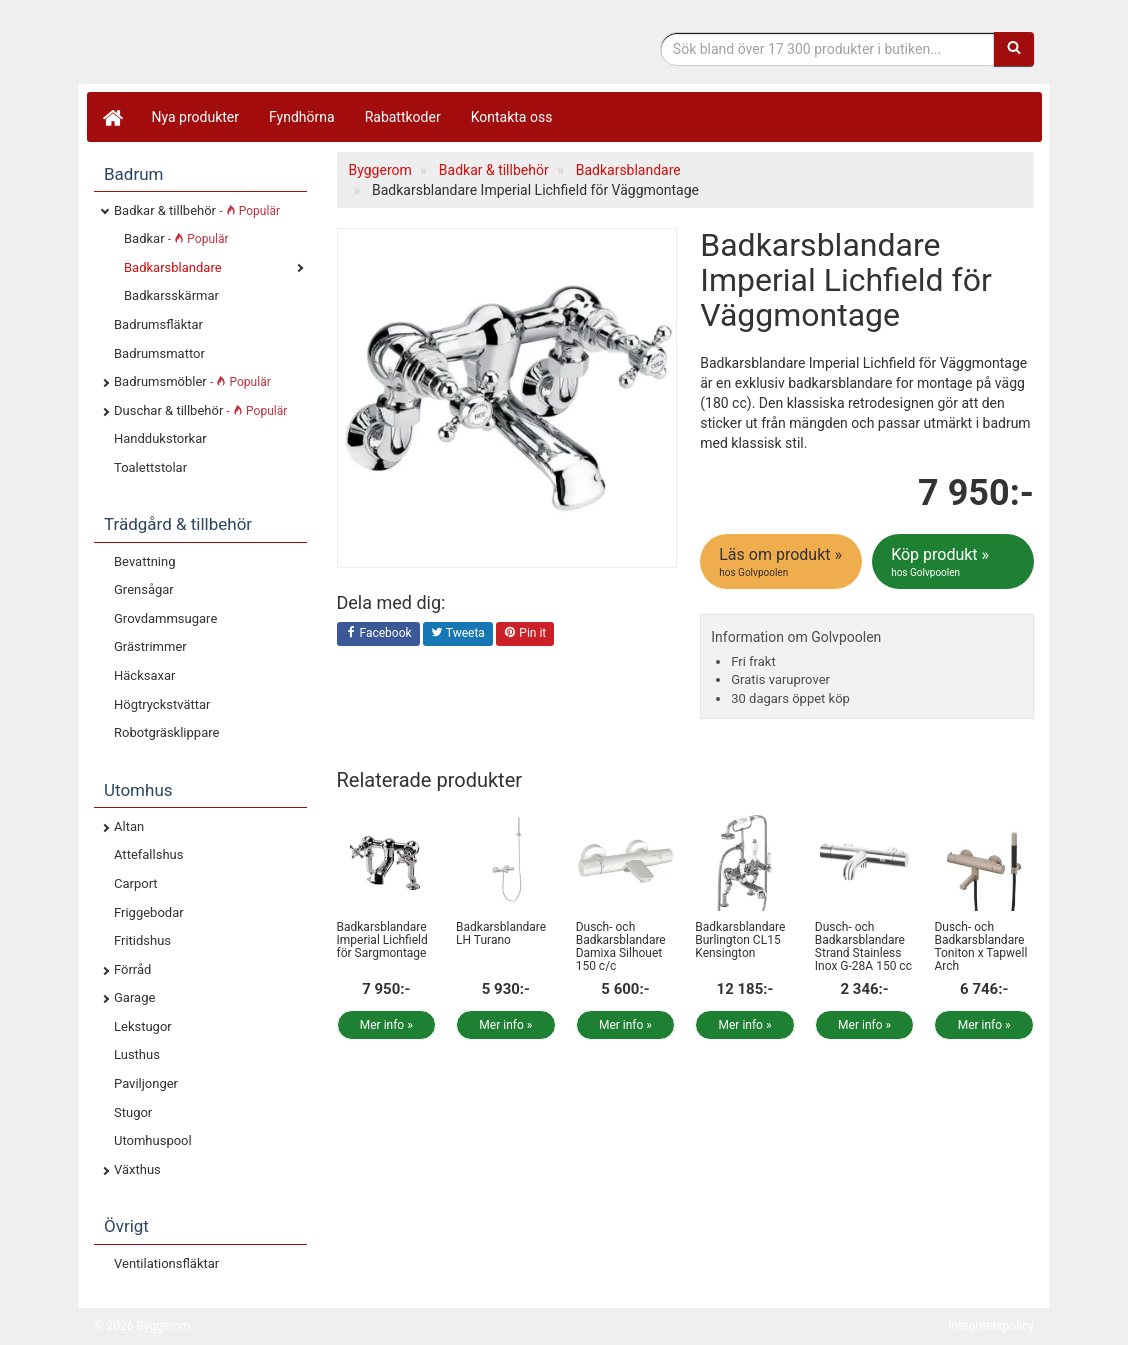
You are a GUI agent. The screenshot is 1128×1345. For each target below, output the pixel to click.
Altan (129, 826)
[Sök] (1014, 49)
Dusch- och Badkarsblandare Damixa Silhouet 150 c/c (621, 947)
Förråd (132, 969)
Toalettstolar (150, 467)
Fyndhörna (302, 117)
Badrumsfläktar (158, 324)
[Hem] (112, 117)
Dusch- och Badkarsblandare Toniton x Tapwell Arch (980, 947)
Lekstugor (143, 1026)
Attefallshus (148, 854)
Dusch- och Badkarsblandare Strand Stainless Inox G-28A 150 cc (863, 947)
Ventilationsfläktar (166, 1263)
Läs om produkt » (782, 562)
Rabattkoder (403, 117)
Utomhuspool (153, 1140)
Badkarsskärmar (171, 295)
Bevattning (145, 561)
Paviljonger (146, 1083)
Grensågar (144, 589)
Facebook (378, 634)
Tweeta (458, 634)
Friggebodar (149, 912)
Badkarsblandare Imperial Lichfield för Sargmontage (382, 940)
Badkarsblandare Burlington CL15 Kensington (740, 940)
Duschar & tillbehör (200, 410)
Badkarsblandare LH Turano (501, 933)
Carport (136, 883)
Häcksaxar (144, 675)
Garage (134, 997)
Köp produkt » (954, 562)
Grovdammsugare (165, 618)
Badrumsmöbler (192, 381)
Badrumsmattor (159, 353)
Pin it (525, 634)
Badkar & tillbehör (197, 210)
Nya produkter (196, 117)
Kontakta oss (512, 117)
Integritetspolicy (991, 1326)
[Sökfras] (827, 49)
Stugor (133, 1112)
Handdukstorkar (160, 438)
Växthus (137, 1169)
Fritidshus (142, 940)
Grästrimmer (150, 646)
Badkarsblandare (173, 267)
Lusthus (137, 1054)
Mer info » (386, 1025)
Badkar (176, 238)
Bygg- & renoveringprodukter (254, 43)
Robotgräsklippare (166, 732)
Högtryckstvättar (162, 704)
